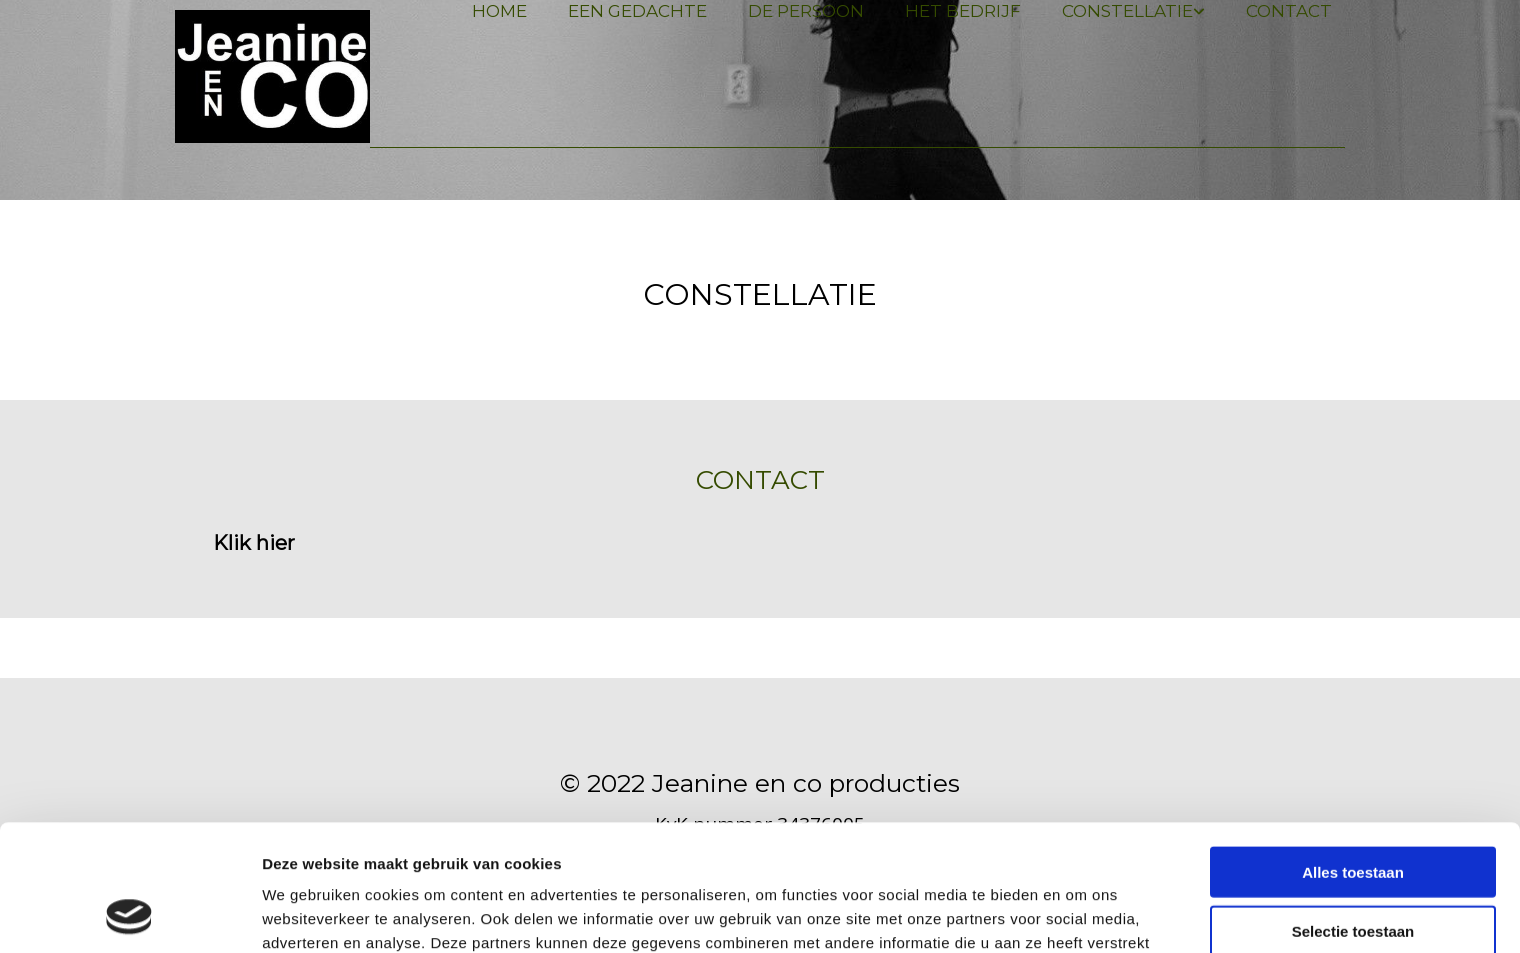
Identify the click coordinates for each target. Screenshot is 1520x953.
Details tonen (1080, 913)
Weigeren (1352, 870)
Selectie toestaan (1353, 812)
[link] (1126, 11)
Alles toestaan (1353, 753)
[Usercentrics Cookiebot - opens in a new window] (129, 914)
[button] (254, 543)
